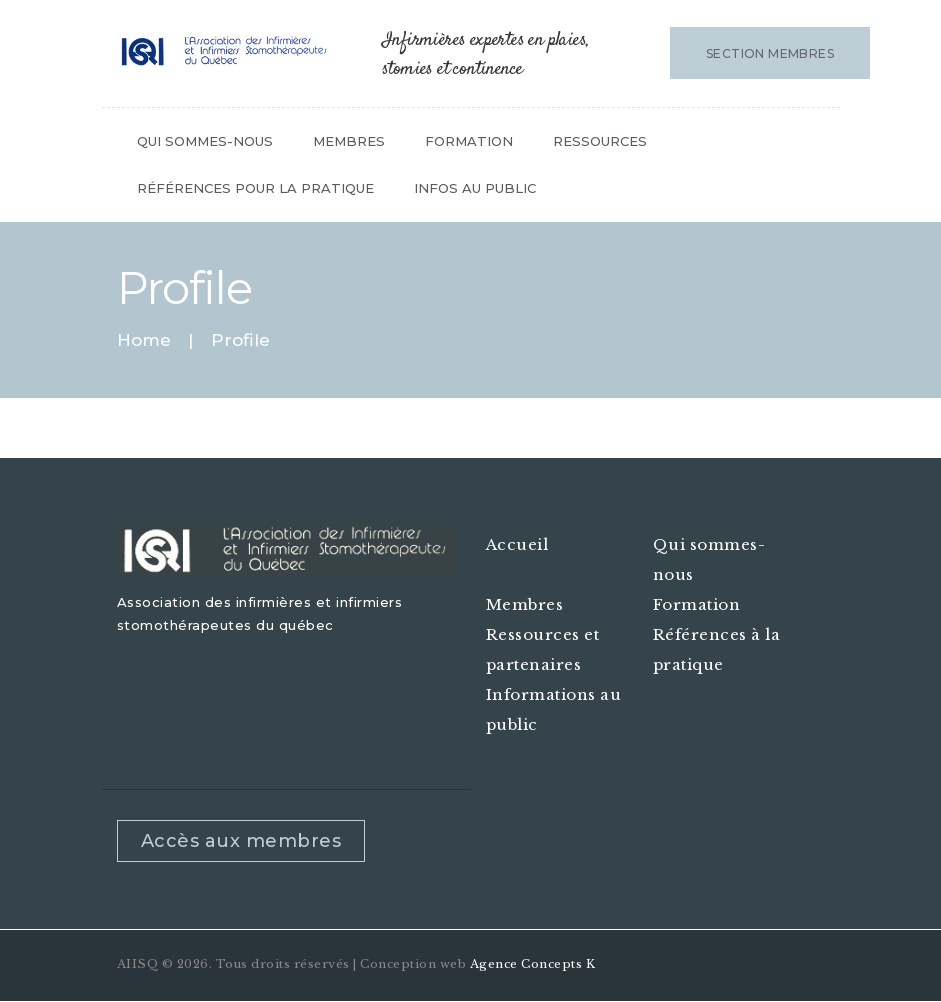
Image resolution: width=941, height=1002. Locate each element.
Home (144, 340)
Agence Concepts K (533, 964)
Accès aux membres (241, 841)
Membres (525, 604)
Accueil (517, 544)
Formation (697, 604)
